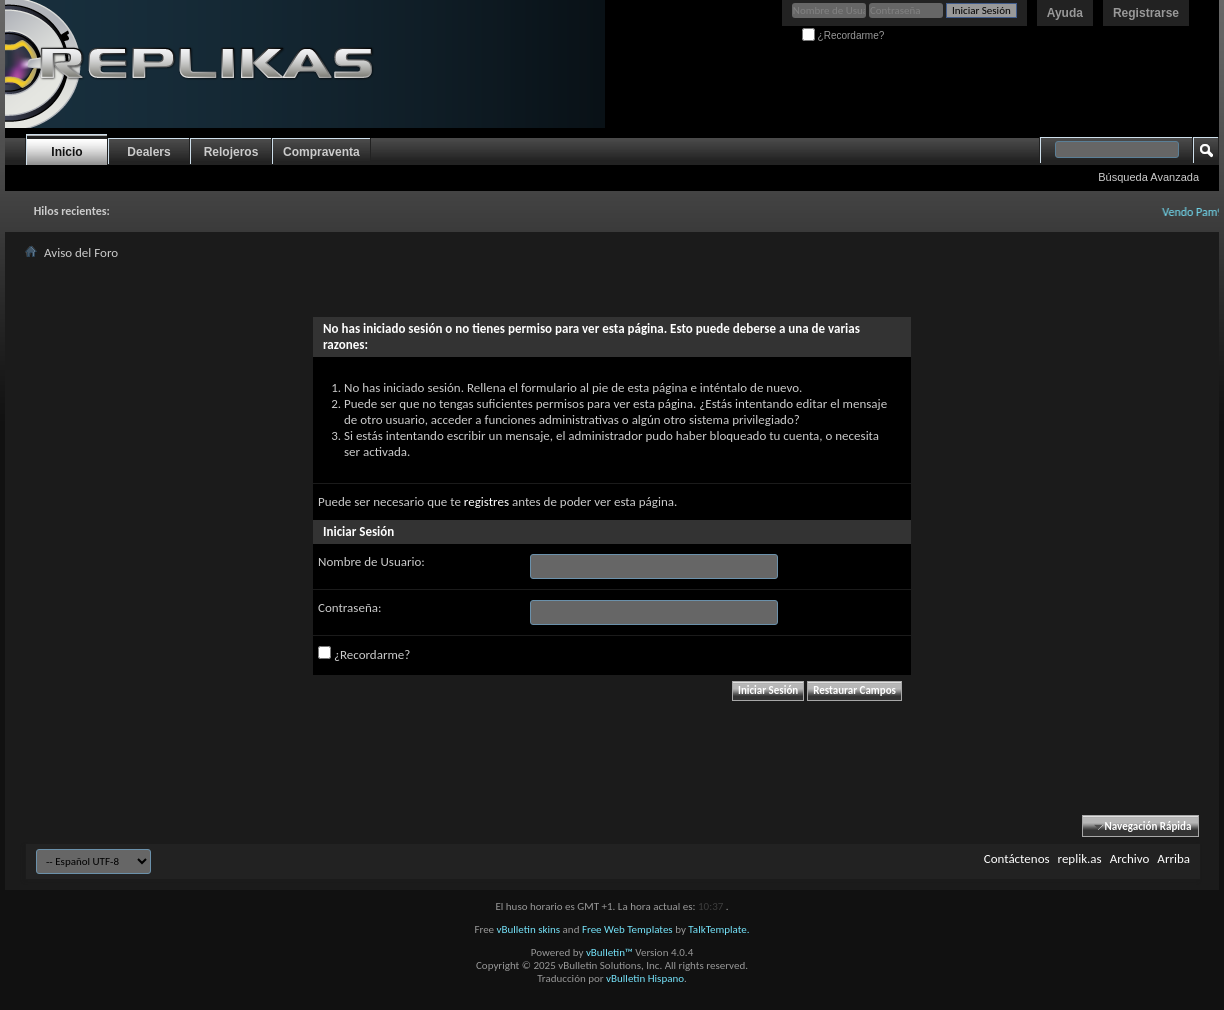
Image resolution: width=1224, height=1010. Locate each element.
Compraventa (321, 152)
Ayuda (1065, 13)
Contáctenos (1017, 858)
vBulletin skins (529, 929)
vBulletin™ (609, 952)
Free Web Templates (627, 929)
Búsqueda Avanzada (1148, 177)
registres (486, 501)
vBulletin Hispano (645, 978)
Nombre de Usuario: (371, 561)
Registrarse (1146, 13)
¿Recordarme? (843, 35)
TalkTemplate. (718, 929)
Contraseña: (349, 607)
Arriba (1173, 858)
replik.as (1080, 858)
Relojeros (231, 152)
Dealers (148, 152)
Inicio (66, 152)
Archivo (1130, 858)
